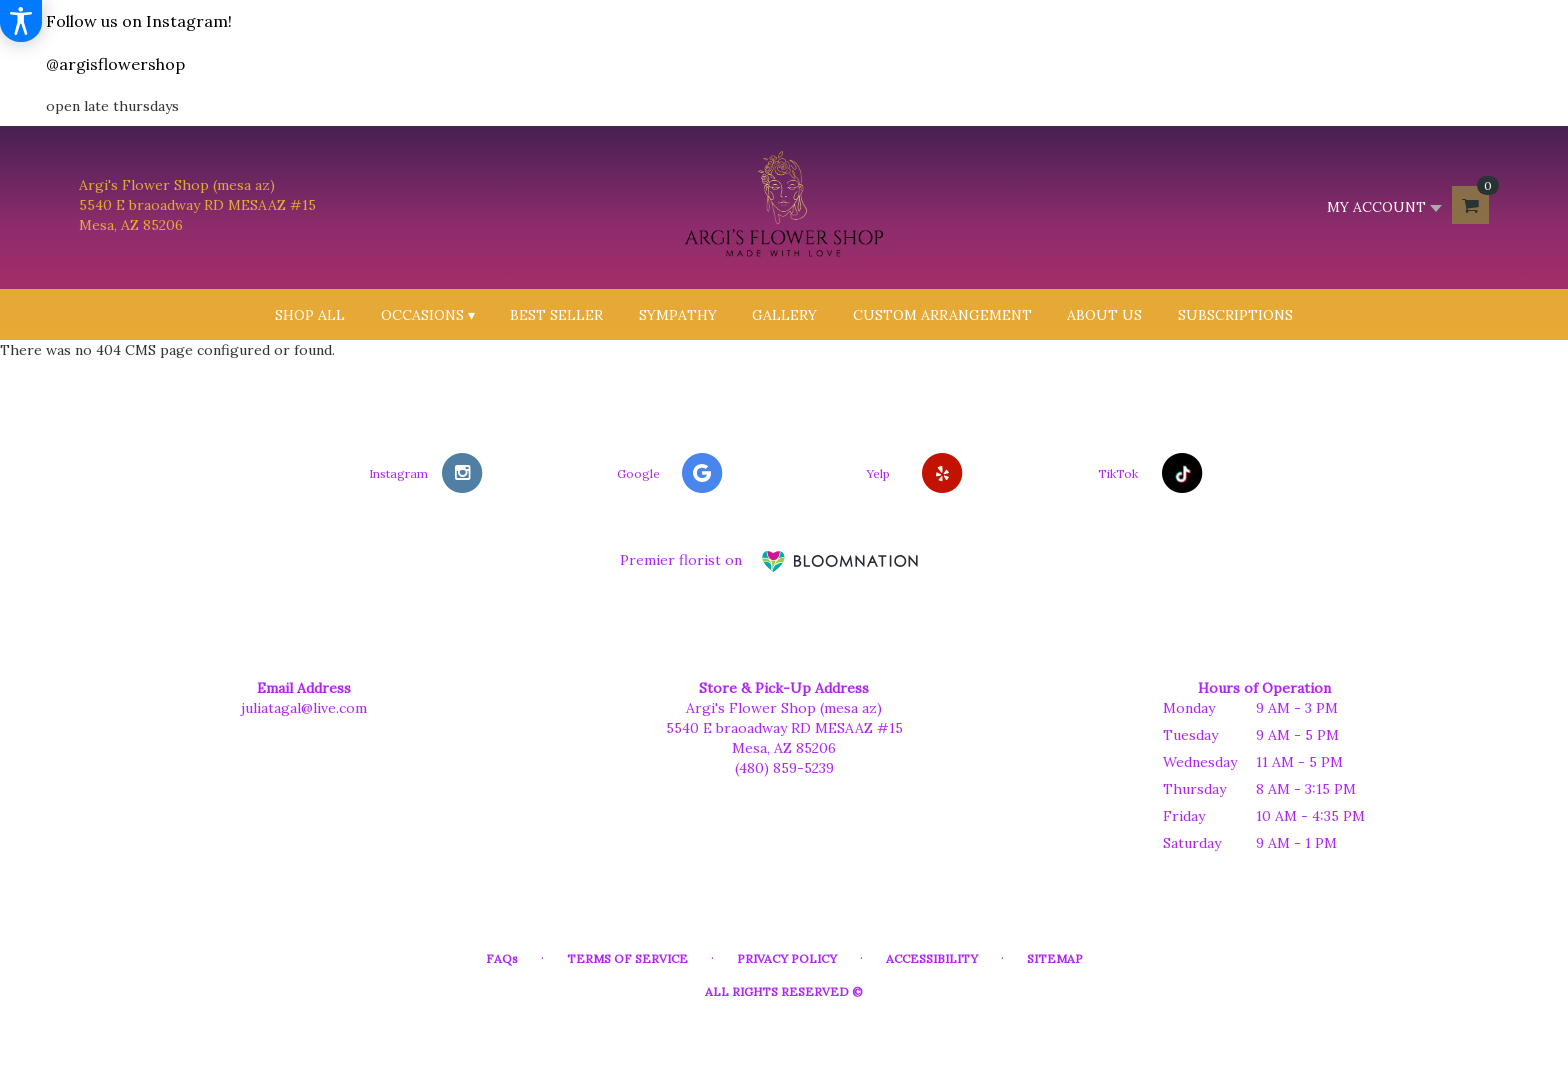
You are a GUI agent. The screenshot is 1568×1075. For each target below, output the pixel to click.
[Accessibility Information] (21, 21)
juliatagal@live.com (304, 708)
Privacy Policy (787, 958)
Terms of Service (627, 958)
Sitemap (1055, 958)
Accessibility (932, 958)
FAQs (502, 958)
